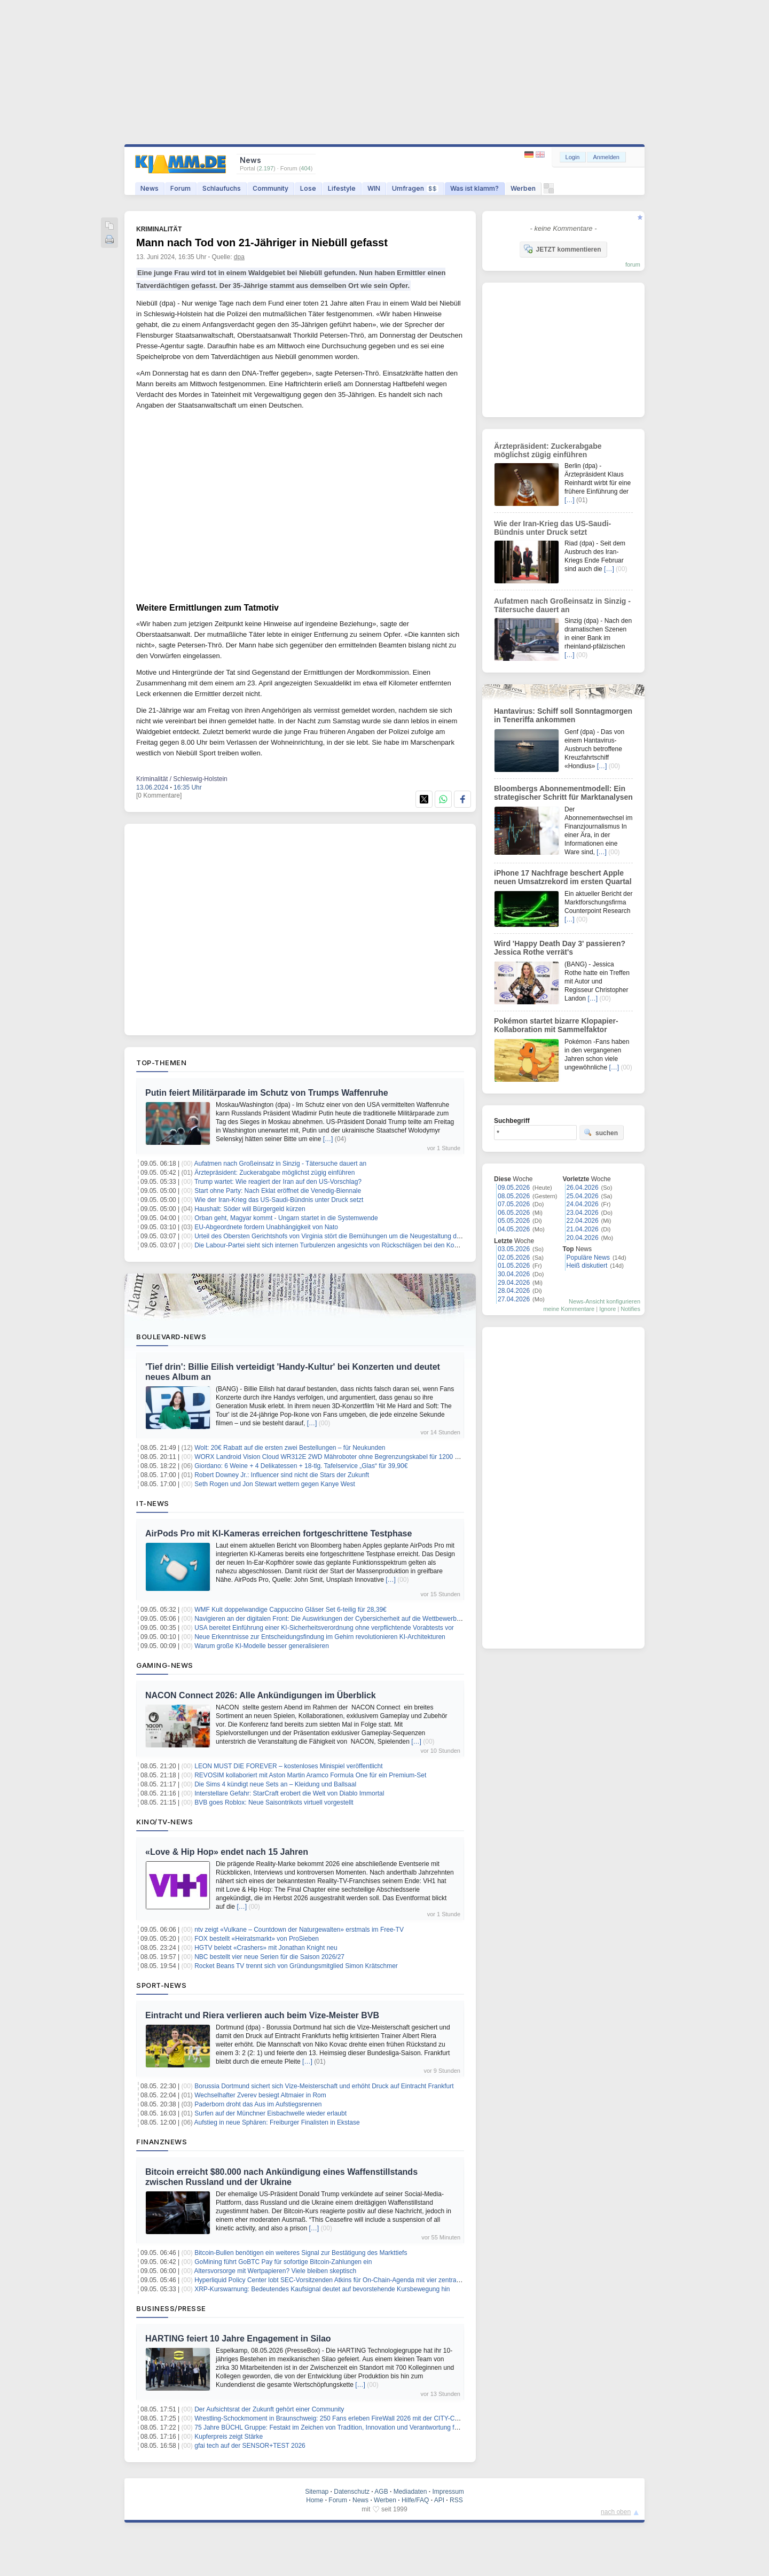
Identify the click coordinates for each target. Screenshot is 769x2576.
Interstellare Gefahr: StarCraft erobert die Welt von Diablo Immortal (289, 1793)
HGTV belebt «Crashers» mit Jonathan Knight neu (265, 1947)
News (149, 188)
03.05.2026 (514, 1249)
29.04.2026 (514, 1282)
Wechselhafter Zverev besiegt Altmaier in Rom (260, 2095)
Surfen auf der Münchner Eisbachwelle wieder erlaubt (270, 2113)
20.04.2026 (583, 1238)
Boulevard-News (171, 1336)
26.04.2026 (583, 1187)
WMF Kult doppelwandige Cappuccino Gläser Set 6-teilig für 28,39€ (290, 1609)
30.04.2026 (514, 1274)
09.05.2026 (514, 1187)
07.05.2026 (514, 1204)
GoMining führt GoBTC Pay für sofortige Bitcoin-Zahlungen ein (283, 2262)
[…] (328, 1139)
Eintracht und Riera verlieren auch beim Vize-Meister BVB (262, 2015)
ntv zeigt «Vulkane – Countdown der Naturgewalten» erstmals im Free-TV (299, 1929)
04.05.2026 (514, 1229)
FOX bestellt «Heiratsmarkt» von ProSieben (256, 1938)
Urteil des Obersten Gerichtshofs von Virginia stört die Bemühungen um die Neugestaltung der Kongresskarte (349, 1236)
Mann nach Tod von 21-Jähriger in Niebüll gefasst (262, 242)
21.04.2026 (583, 1229)
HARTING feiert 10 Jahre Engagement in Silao (238, 2338)
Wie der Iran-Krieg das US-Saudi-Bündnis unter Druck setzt (278, 1200)
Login (573, 157)
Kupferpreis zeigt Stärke (228, 2436)
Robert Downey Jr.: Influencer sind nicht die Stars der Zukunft (281, 1475)
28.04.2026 (514, 1290)
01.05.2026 (514, 1265)
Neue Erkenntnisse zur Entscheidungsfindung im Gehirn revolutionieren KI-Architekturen (319, 1637)
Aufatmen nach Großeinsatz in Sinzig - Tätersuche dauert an (280, 1163)
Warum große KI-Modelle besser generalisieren (261, 1646)
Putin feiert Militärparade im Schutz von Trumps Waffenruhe (266, 1092)
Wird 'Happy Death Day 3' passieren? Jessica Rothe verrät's (559, 947)
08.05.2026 (514, 1196)
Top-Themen (161, 1062)
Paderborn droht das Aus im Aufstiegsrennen (257, 2104)
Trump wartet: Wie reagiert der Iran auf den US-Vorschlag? (278, 1181)
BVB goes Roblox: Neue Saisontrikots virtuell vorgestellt (273, 1802)
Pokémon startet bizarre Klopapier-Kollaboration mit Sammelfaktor (556, 1025)
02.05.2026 (514, 1257)
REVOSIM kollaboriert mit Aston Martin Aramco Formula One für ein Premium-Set (310, 1775)
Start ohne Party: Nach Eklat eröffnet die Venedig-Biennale (277, 1191)
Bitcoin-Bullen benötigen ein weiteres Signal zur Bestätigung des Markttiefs (300, 2253)
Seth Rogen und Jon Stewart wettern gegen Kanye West (274, 1484)
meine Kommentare (568, 1309)
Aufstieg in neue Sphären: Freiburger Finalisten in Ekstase (277, 2122)
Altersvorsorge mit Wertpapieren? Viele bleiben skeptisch (275, 2271)
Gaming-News (164, 1665)
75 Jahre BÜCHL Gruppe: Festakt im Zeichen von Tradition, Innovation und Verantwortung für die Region (343, 2427)
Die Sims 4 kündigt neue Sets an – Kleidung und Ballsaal (275, 1784)
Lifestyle (342, 188)
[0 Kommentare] (159, 795)
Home (314, 2500)
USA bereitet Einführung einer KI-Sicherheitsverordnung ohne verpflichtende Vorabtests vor (324, 1628)
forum (632, 264)
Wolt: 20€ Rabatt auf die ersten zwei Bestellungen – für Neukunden (289, 1447)
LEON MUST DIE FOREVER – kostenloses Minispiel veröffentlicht (288, 1766)
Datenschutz (352, 2491)
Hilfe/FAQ (415, 2500)
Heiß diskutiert (587, 1265)
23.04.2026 (583, 1212)
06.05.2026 (514, 1212)
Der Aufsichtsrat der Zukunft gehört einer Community (269, 2409)
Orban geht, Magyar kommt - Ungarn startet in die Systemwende (286, 1218)
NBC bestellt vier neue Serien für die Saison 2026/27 (269, 1957)
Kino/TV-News (164, 1821)
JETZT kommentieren (562, 249)
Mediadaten (410, 2491)
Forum (180, 188)
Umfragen (415, 188)
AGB (381, 2491)
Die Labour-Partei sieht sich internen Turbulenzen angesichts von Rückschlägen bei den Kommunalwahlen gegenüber (362, 1245)
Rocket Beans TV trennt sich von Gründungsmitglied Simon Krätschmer (296, 1966)
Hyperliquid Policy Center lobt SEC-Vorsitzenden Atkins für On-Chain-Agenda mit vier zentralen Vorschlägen (348, 2280)
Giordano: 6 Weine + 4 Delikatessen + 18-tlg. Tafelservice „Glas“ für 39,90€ (300, 1466)
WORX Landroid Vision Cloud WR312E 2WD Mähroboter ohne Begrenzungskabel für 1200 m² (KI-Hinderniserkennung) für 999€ (376, 1457)
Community (270, 188)
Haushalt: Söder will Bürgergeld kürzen (249, 1209)
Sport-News (161, 1985)
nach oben (616, 2512)
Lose (308, 188)
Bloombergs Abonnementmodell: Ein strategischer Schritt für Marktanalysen (563, 792)
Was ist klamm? (474, 188)
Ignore (607, 1309)
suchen (601, 1132)
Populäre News (588, 1257)
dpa (239, 257)
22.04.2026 (583, 1220)
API (439, 2500)
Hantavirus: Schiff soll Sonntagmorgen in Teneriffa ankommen (563, 715)
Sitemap (316, 2491)
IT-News (152, 1503)
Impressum (448, 2491)
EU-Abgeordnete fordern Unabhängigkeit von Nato (266, 1227)
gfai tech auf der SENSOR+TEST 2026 (249, 2445)
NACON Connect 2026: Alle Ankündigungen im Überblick (260, 1695)
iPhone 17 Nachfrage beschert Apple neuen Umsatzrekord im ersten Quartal (563, 877)
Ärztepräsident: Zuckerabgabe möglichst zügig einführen (274, 1172)
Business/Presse (171, 2308)
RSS (456, 2500)
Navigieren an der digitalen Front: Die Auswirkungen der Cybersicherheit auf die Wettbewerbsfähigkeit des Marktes (357, 1618)
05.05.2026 (514, 1220)
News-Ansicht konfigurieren (604, 1301)
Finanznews (161, 2141)
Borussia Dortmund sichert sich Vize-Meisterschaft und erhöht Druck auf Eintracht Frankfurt (323, 2086)
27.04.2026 (514, 1299)
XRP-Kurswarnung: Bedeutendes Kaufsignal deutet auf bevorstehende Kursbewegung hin (322, 2289)
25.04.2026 (583, 1196)
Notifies (630, 1309)
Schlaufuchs (221, 188)
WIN (373, 188)
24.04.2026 (583, 1204)
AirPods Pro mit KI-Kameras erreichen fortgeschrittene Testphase (278, 1533)
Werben (523, 188)
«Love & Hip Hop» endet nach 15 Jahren (226, 1851)
